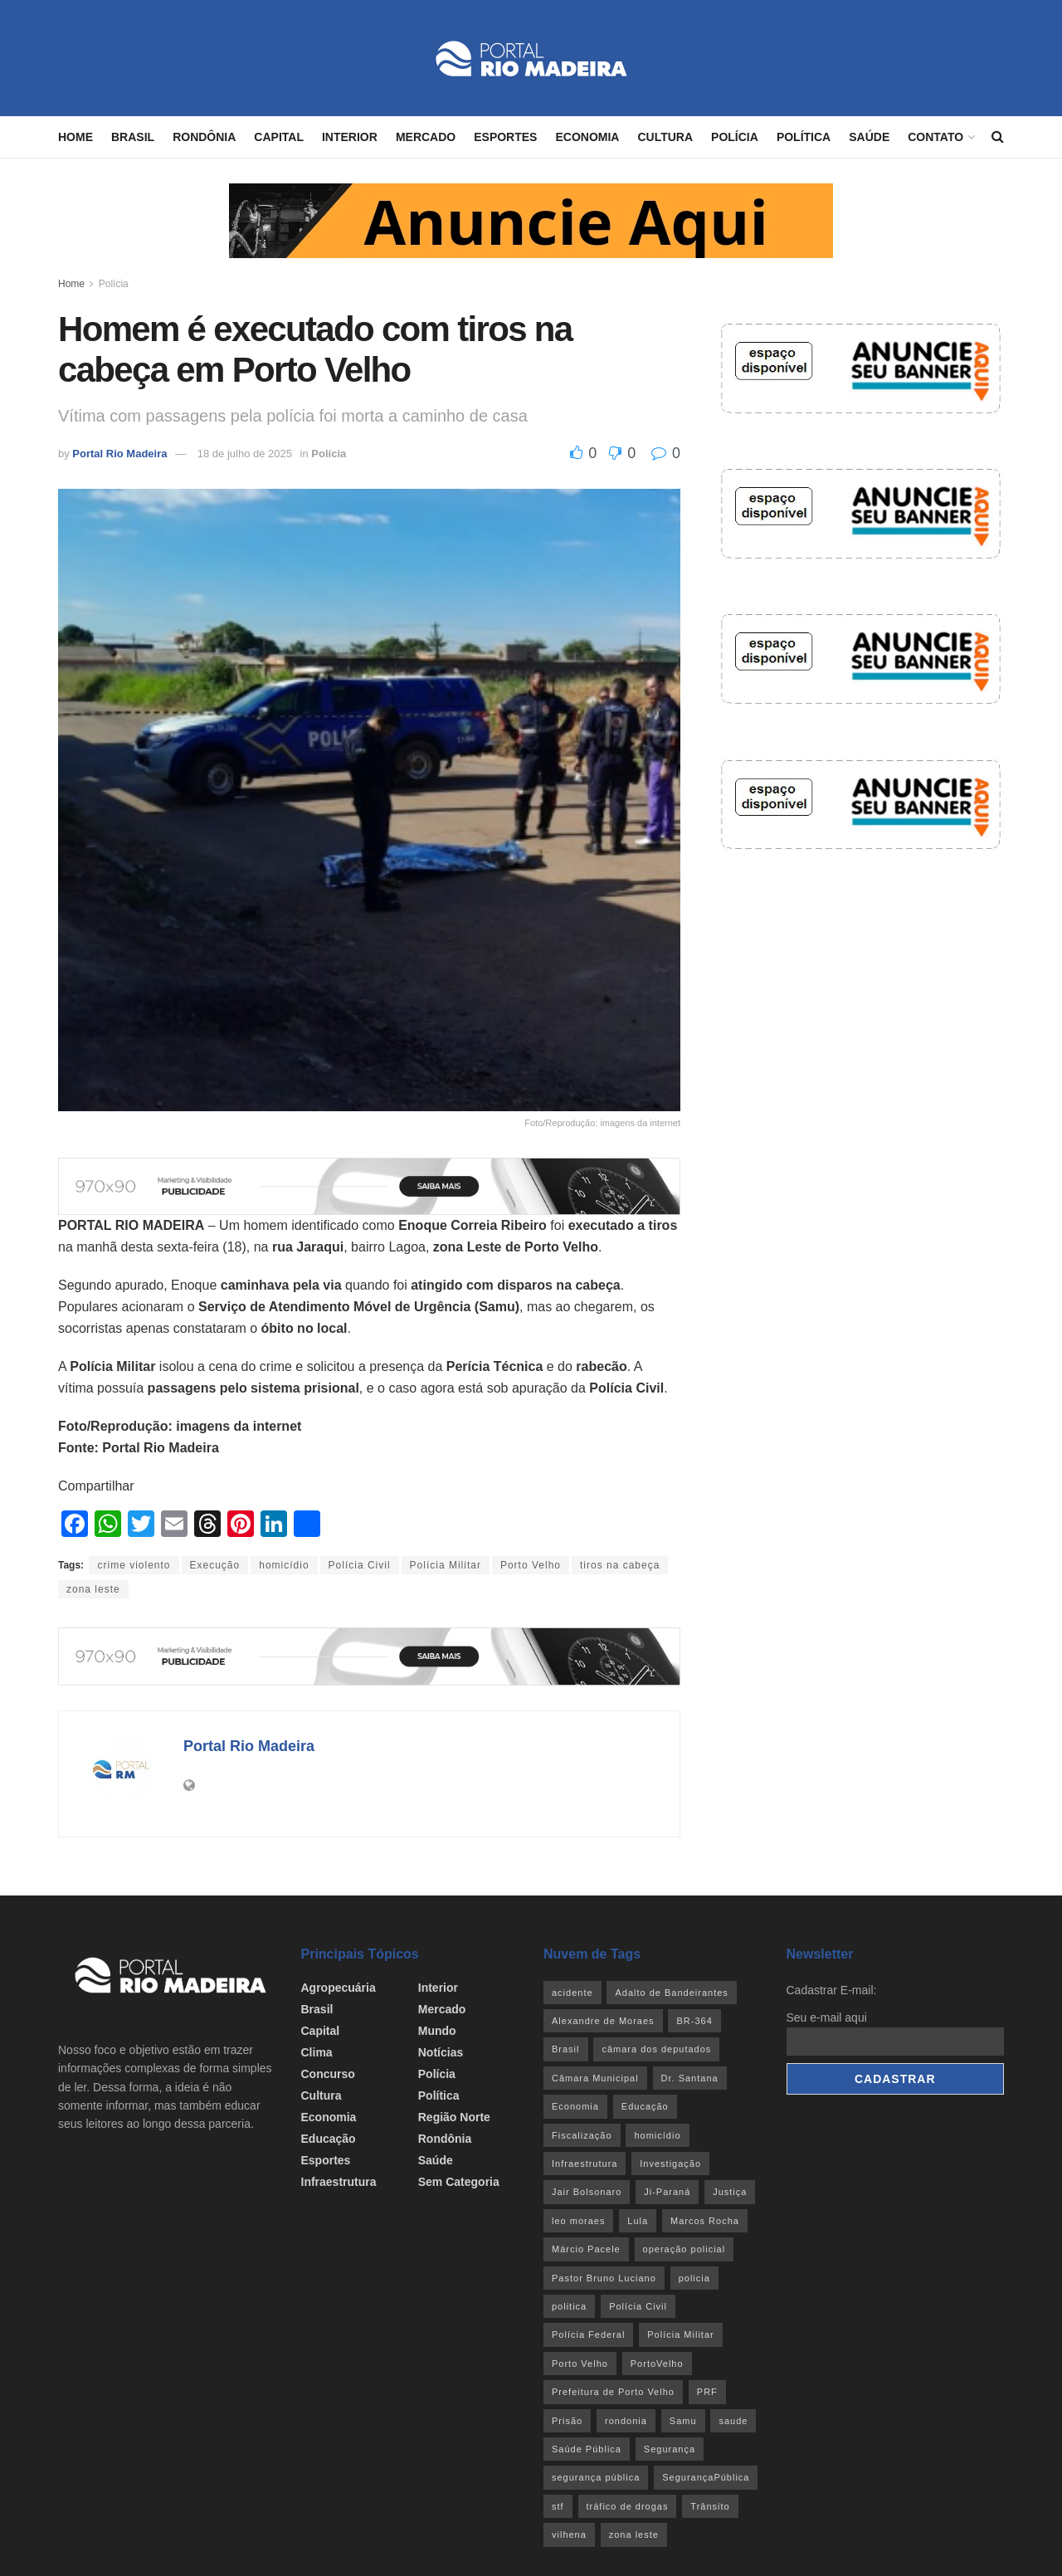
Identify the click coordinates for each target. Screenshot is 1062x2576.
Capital (279, 137)
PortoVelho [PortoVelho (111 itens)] (657, 2364)
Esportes (505, 137)
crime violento (133, 1565)
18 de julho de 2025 (244, 453)
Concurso (328, 2074)
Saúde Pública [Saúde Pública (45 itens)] (586, 2449)
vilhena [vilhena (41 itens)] (569, 2534)
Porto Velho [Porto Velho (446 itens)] (580, 2364)
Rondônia (204, 137)
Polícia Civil (360, 1565)
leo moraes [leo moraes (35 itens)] (578, 2221)
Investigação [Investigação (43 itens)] (670, 2164)
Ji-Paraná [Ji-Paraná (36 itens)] (667, 2192)
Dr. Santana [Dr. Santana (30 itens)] (690, 2078)
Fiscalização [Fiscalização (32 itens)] (582, 2135)
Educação (328, 2138)
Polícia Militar (445, 1565)
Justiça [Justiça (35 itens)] (730, 2192)
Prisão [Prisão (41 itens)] (567, 2421)
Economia (587, 137)
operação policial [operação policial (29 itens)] (684, 2249)
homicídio (284, 1565)
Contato (935, 137)
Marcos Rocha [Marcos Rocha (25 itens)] (704, 2221)
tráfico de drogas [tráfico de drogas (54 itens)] (628, 2506)
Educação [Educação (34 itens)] (645, 2106)
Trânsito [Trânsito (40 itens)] (709, 2506)
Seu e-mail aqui (827, 2017)
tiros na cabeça (620, 1565)
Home (75, 137)
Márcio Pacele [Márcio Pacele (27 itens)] (586, 2249)
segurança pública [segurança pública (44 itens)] (596, 2477)
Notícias (440, 2052)
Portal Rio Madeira (119, 453)
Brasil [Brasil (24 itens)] (566, 2049)
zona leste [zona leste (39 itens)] (634, 2534)
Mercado (425, 137)
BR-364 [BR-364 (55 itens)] (694, 2021)
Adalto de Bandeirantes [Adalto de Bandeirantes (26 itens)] (671, 1993)
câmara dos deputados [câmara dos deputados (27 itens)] (656, 2049)
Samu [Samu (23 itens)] (683, 2421)
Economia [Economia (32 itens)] (575, 2106)
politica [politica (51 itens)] (569, 2306)
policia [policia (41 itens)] (694, 2278)
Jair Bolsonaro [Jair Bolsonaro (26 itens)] (586, 2192)
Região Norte (454, 2117)
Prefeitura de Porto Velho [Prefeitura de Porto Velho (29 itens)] (613, 2392)
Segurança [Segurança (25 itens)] (669, 2449)
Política (804, 137)
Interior (350, 137)
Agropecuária (338, 1987)
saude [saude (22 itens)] (733, 2421)
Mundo (437, 2030)
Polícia (734, 137)
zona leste (93, 1589)
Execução (215, 1565)
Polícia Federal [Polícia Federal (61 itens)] (588, 2334)
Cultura (665, 137)
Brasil (132, 137)
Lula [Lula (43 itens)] (637, 2221)
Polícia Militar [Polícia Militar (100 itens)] (680, 2334)
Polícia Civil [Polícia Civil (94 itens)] (638, 2306)
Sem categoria (458, 2181)
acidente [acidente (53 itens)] (572, 1993)
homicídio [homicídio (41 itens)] (657, 2135)
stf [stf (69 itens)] (558, 2506)
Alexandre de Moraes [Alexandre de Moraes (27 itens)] (603, 2021)
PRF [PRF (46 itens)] (707, 2392)
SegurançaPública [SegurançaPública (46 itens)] (705, 2477)
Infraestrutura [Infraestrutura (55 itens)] (584, 2164)
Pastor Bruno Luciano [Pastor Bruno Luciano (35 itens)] (604, 2278)
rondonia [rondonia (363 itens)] (626, 2421)
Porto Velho (530, 1565)
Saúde (869, 137)
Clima (317, 2052)
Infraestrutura (339, 2181)
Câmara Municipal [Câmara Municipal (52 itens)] (595, 2078)
